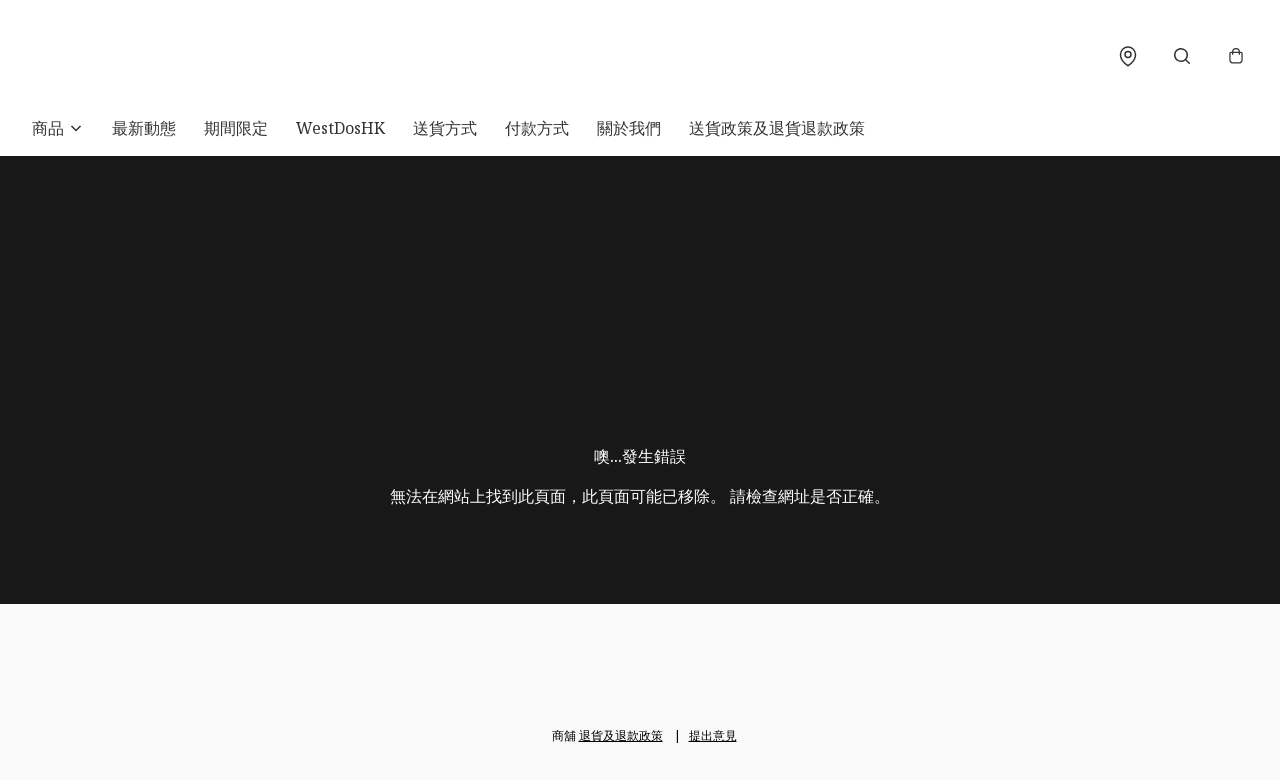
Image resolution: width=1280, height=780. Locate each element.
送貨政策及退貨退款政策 (777, 128)
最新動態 (144, 128)
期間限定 (236, 128)
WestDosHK (340, 128)
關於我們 (629, 128)
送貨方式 (445, 128)
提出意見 (713, 735)
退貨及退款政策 (621, 735)
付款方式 (537, 128)
